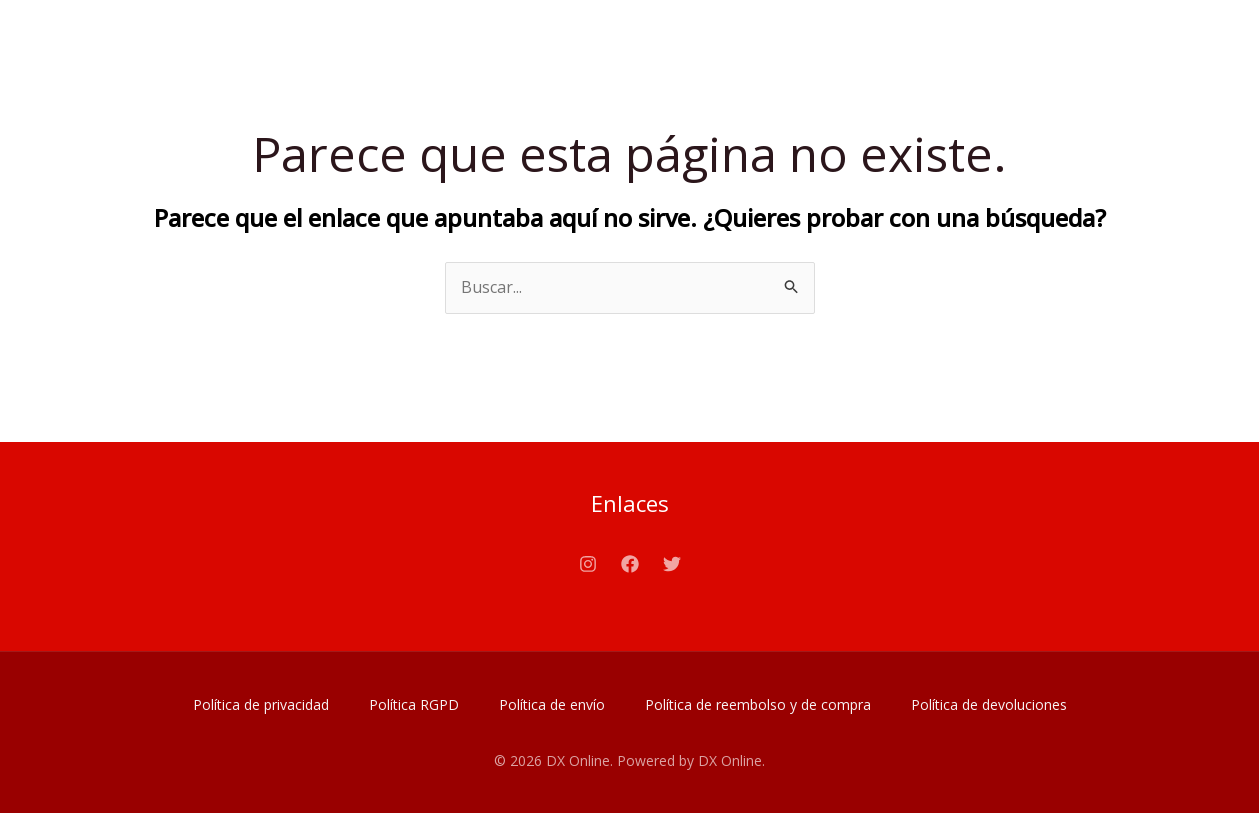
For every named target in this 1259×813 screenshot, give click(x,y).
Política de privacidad (261, 704)
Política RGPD (414, 704)
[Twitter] (672, 564)
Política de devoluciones (989, 704)
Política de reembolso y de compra (758, 704)
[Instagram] (588, 564)
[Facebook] (630, 564)
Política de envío (552, 704)
